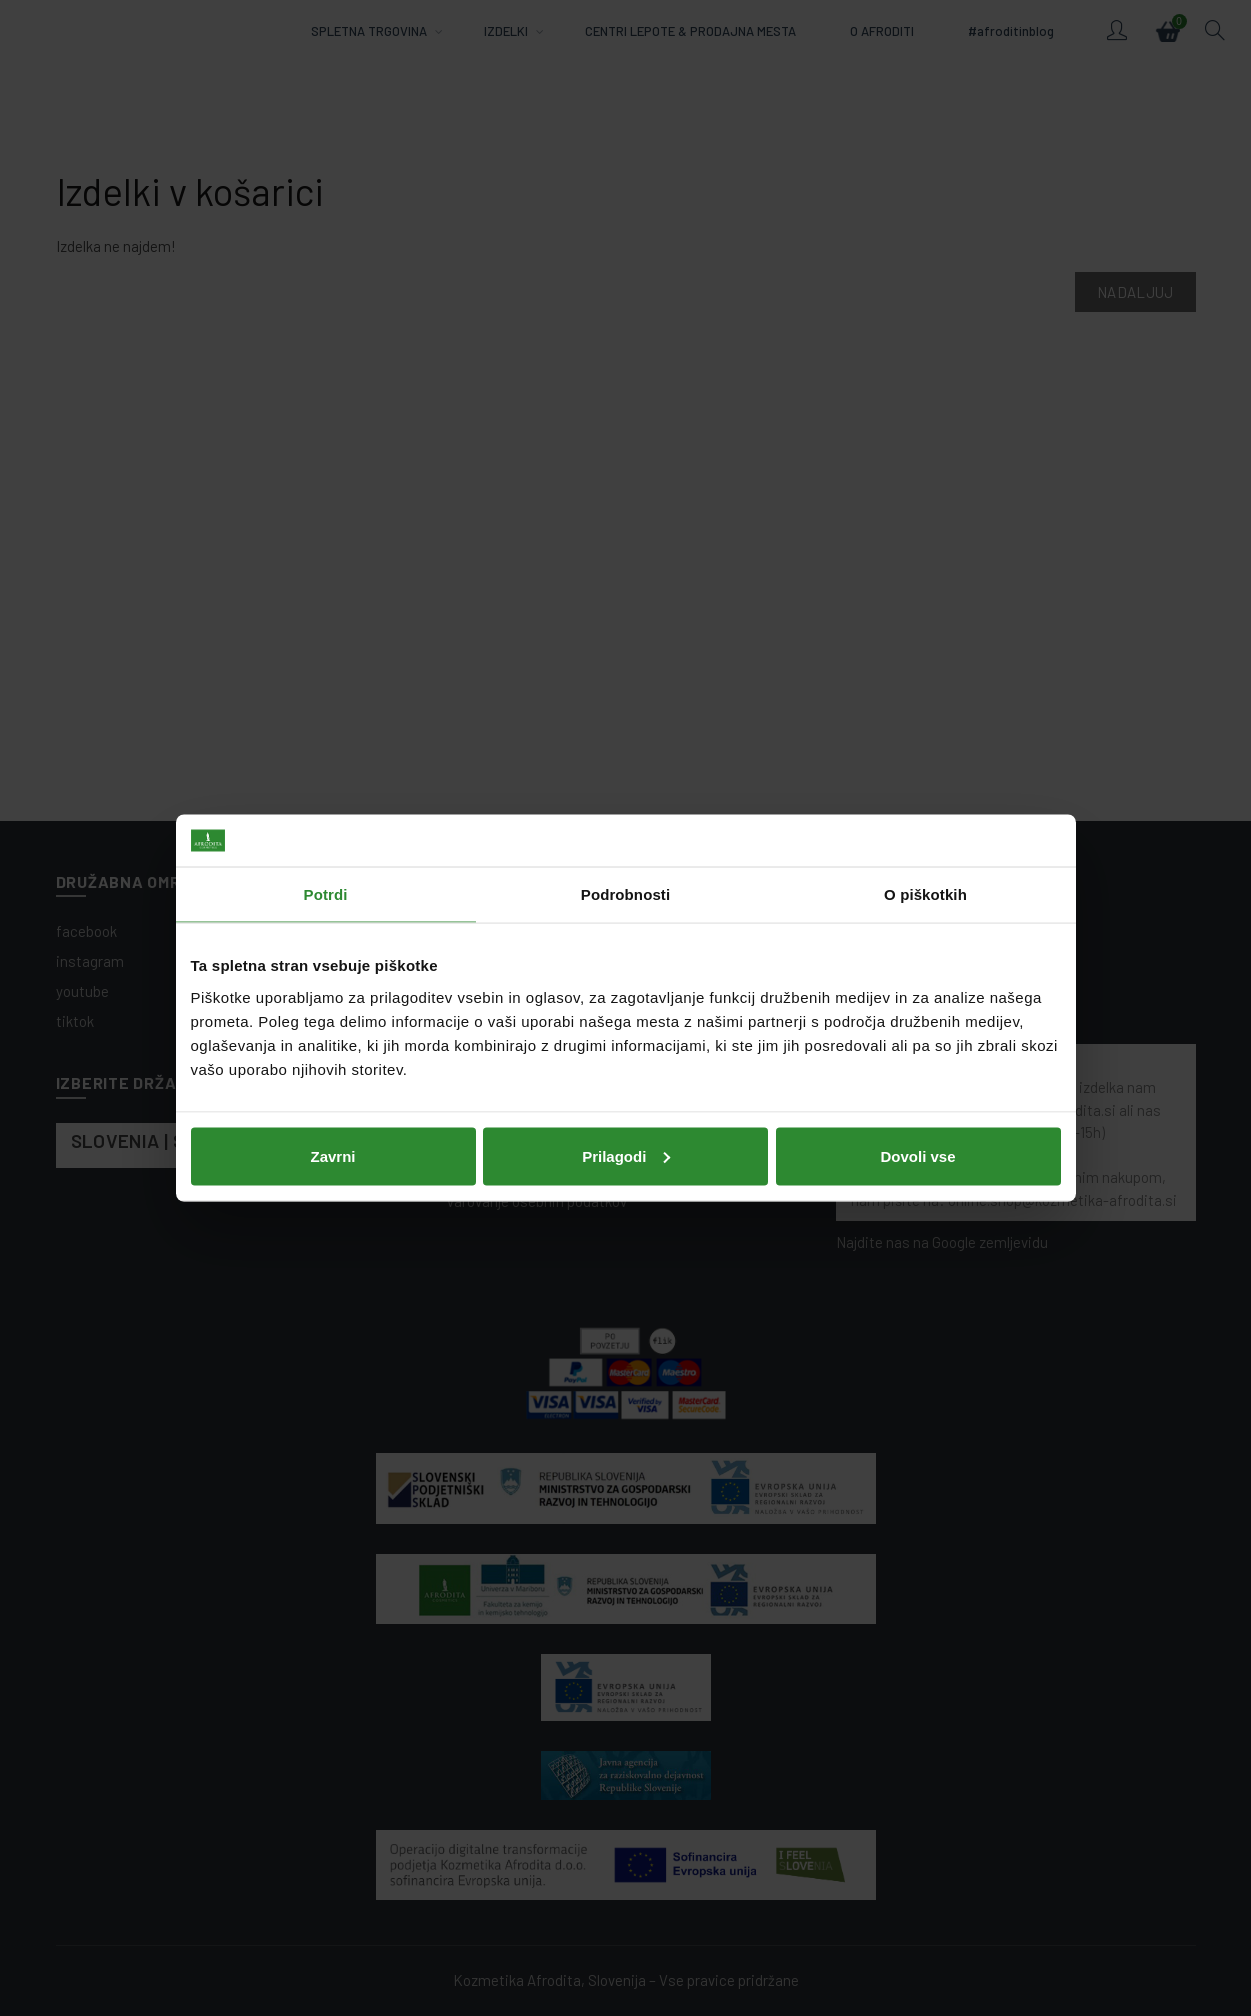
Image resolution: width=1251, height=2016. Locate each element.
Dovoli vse (917, 1155)
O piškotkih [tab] (925, 894)
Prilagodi (626, 1155)
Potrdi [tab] (326, 894)
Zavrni (332, 1155)
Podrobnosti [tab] (625, 894)
